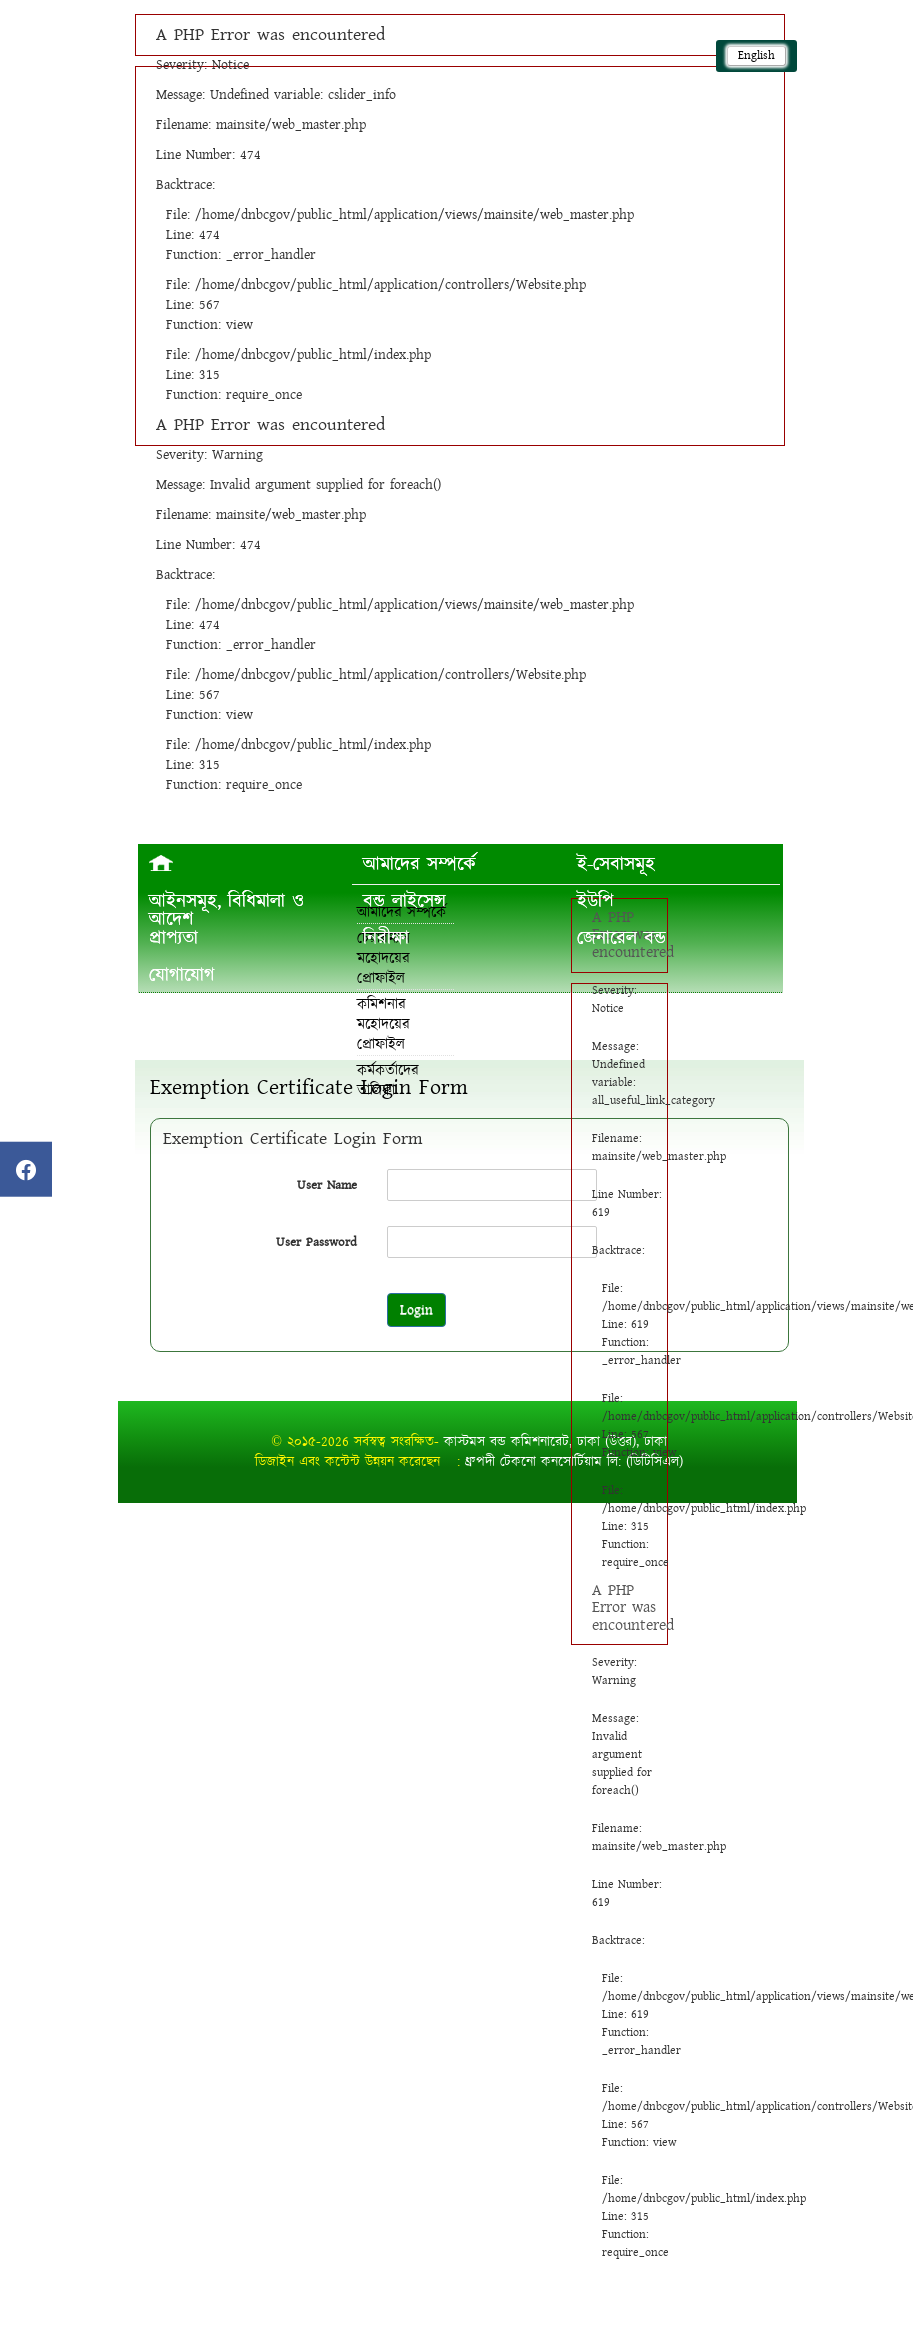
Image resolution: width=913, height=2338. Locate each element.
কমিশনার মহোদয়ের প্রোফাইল (383, 1024)
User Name (327, 1185)
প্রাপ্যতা (173, 938)
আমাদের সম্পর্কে (419, 864)
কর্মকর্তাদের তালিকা (388, 1080)
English (756, 55)
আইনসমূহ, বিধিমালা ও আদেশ (226, 910)
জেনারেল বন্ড (621, 938)
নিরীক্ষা (386, 938)
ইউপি (595, 901)
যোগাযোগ (182, 975)
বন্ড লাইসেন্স (404, 901)
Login (416, 1310)
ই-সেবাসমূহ (616, 864)
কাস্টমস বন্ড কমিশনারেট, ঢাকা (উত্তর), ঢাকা (555, 1442)
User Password (316, 1242)
